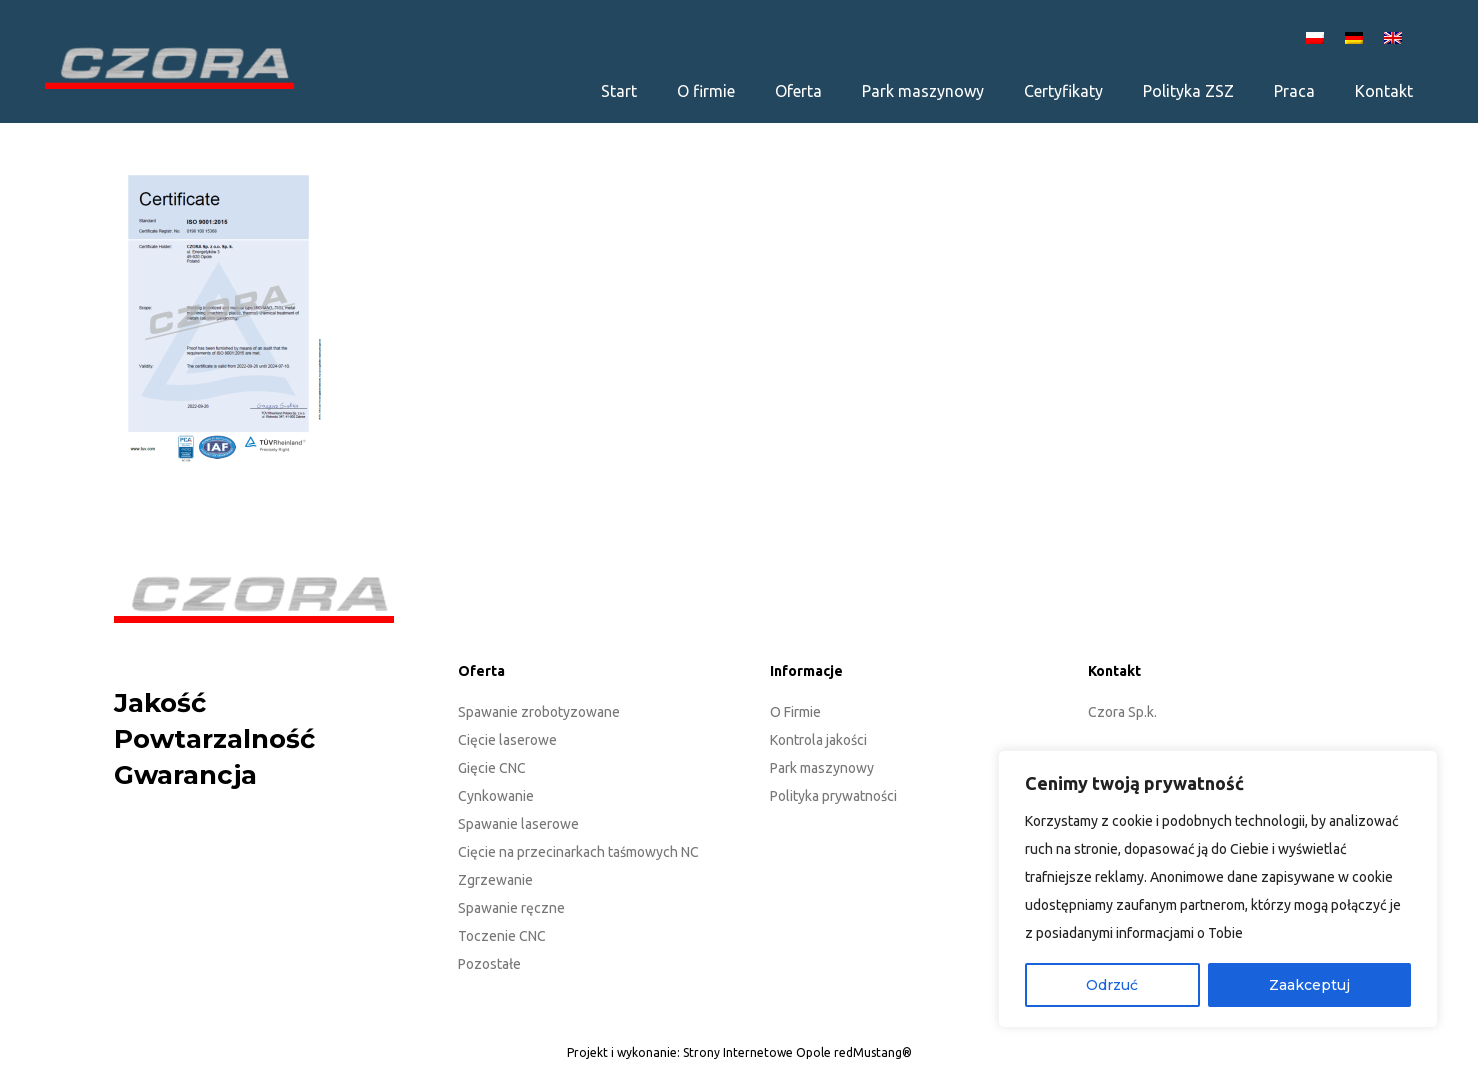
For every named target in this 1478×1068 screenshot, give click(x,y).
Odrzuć (1112, 985)
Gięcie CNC (492, 768)
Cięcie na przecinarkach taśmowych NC (578, 852)
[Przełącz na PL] (1318, 36)
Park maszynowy (822, 768)
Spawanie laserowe (518, 824)
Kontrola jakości (818, 740)
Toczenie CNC (502, 936)
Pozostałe (489, 964)
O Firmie (795, 712)
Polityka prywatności (833, 796)
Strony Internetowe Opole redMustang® (797, 1052)
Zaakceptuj (1309, 985)
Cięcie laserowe (507, 740)
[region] (1218, 889)
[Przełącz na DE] (1357, 36)
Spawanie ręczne (511, 908)
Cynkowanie (496, 796)
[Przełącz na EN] (1396, 36)
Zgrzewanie (495, 880)
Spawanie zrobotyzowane (539, 712)
